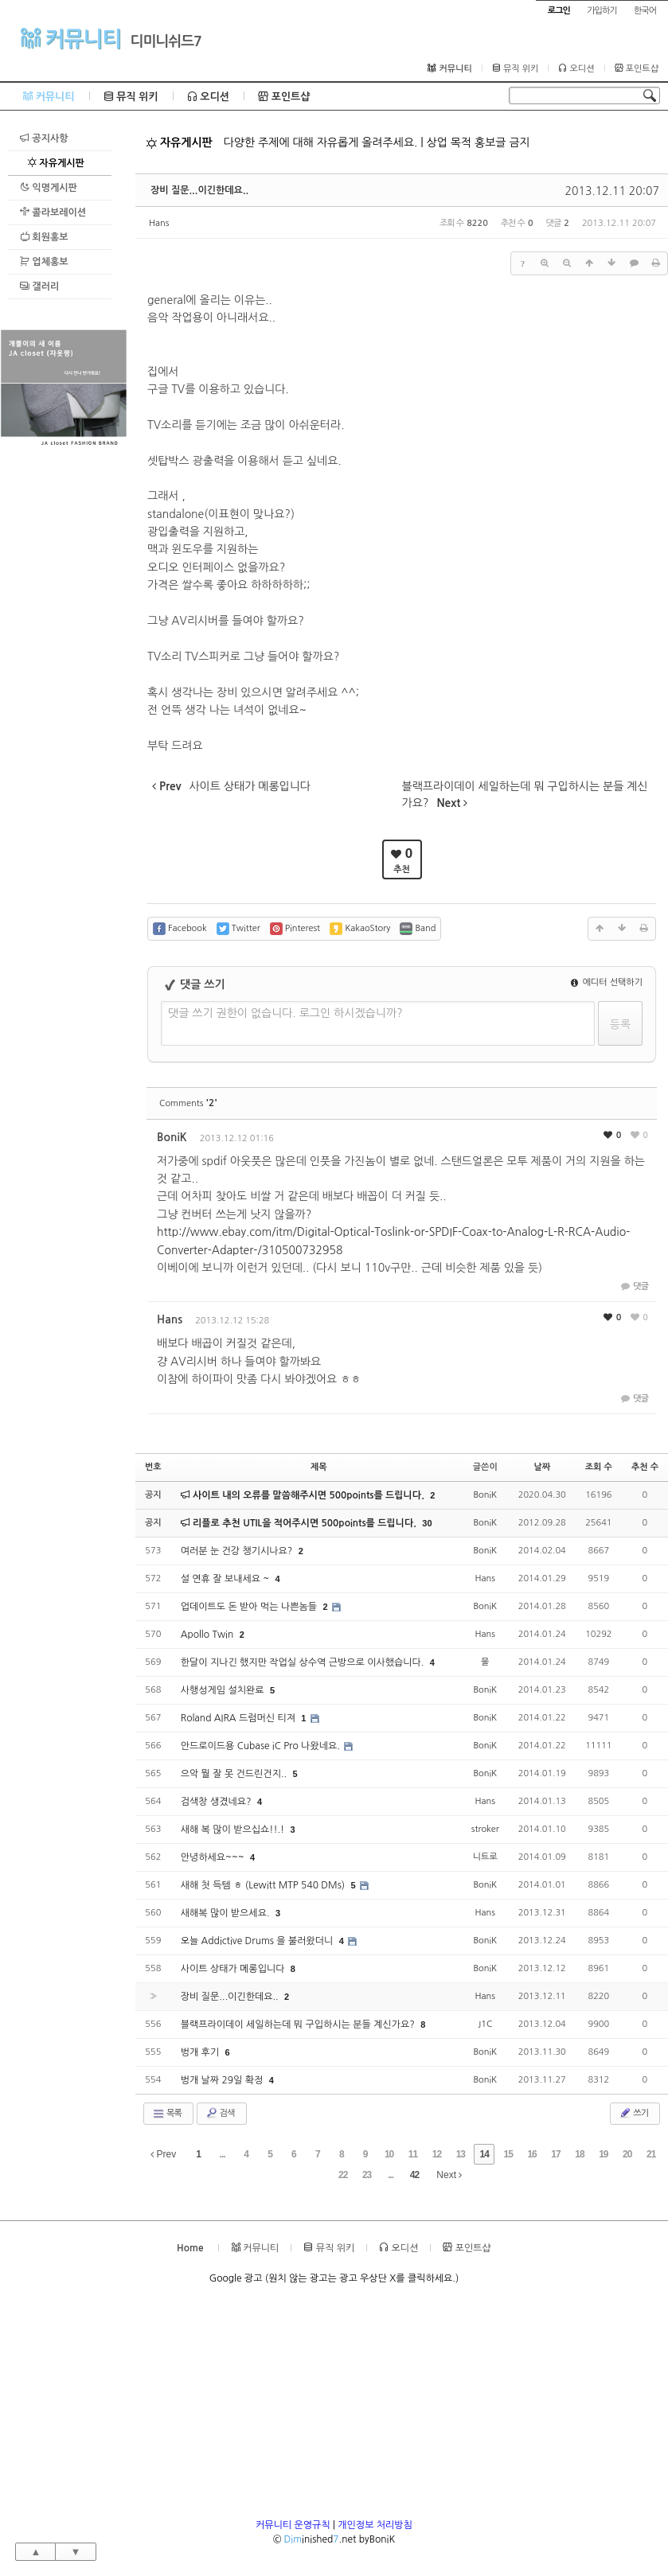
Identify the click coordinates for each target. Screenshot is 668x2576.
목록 (167, 2113)
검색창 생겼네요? (217, 1801)
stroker (485, 1829)
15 (508, 2154)
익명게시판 (48, 187)
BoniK (172, 1137)
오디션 (576, 68)
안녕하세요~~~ (214, 1857)
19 (603, 2154)
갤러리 (39, 286)
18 (579, 2154)
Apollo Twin (208, 1634)
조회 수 (598, 1467)
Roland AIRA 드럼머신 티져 (240, 1718)
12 (436, 2154)
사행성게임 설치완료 (224, 1690)
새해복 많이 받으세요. (226, 1913)
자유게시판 (55, 163)
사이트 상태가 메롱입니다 (234, 1969)
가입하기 (601, 10)
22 (342, 2174)
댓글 (633, 1286)
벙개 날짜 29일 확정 (223, 2080)
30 (427, 1523)
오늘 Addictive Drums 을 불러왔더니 (258, 1941)
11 (412, 2154)
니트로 (485, 1857)
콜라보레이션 (53, 212)
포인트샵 (636, 68)
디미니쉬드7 (166, 41)
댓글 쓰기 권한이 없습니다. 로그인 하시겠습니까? (285, 1013)
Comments (188, 1103)
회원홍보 (44, 237)
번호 (153, 1467)
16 (531, 2154)
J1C (485, 2024)
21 (651, 2154)
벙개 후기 (201, 2052)
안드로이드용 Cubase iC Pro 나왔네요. (262, 1746)
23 (366, 2174)
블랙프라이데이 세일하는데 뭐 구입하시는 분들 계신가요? (299, 2024)
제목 (319, 1467)
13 (460, 2154)
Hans (159, 223)
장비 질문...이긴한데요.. (199, 190)
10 (389, 2154)
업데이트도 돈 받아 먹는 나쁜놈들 (250, 1606)
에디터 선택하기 (607, 982)
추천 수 (644, 1467)
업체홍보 (44, 261)
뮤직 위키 (515, 68)
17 (555, 2154)
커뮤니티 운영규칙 (293, 2525)
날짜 (541, 1467)
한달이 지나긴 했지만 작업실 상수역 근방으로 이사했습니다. (304, 1662)
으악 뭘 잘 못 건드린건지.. (235, 1774)
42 (414, 2174)
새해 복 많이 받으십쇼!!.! (234, 1829)
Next (449, 2174)
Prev (163, 2154)
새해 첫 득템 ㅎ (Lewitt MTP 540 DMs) (264, 1885)
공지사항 (44, 138)
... (222, 2154)
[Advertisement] (63, 689)
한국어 (645, 10)
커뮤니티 (70, 38)
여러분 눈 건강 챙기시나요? (238, 1551)
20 (627, 2154)
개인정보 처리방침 (375, 2525)
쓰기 (633, 2112)
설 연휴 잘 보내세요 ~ (226, 1579)
